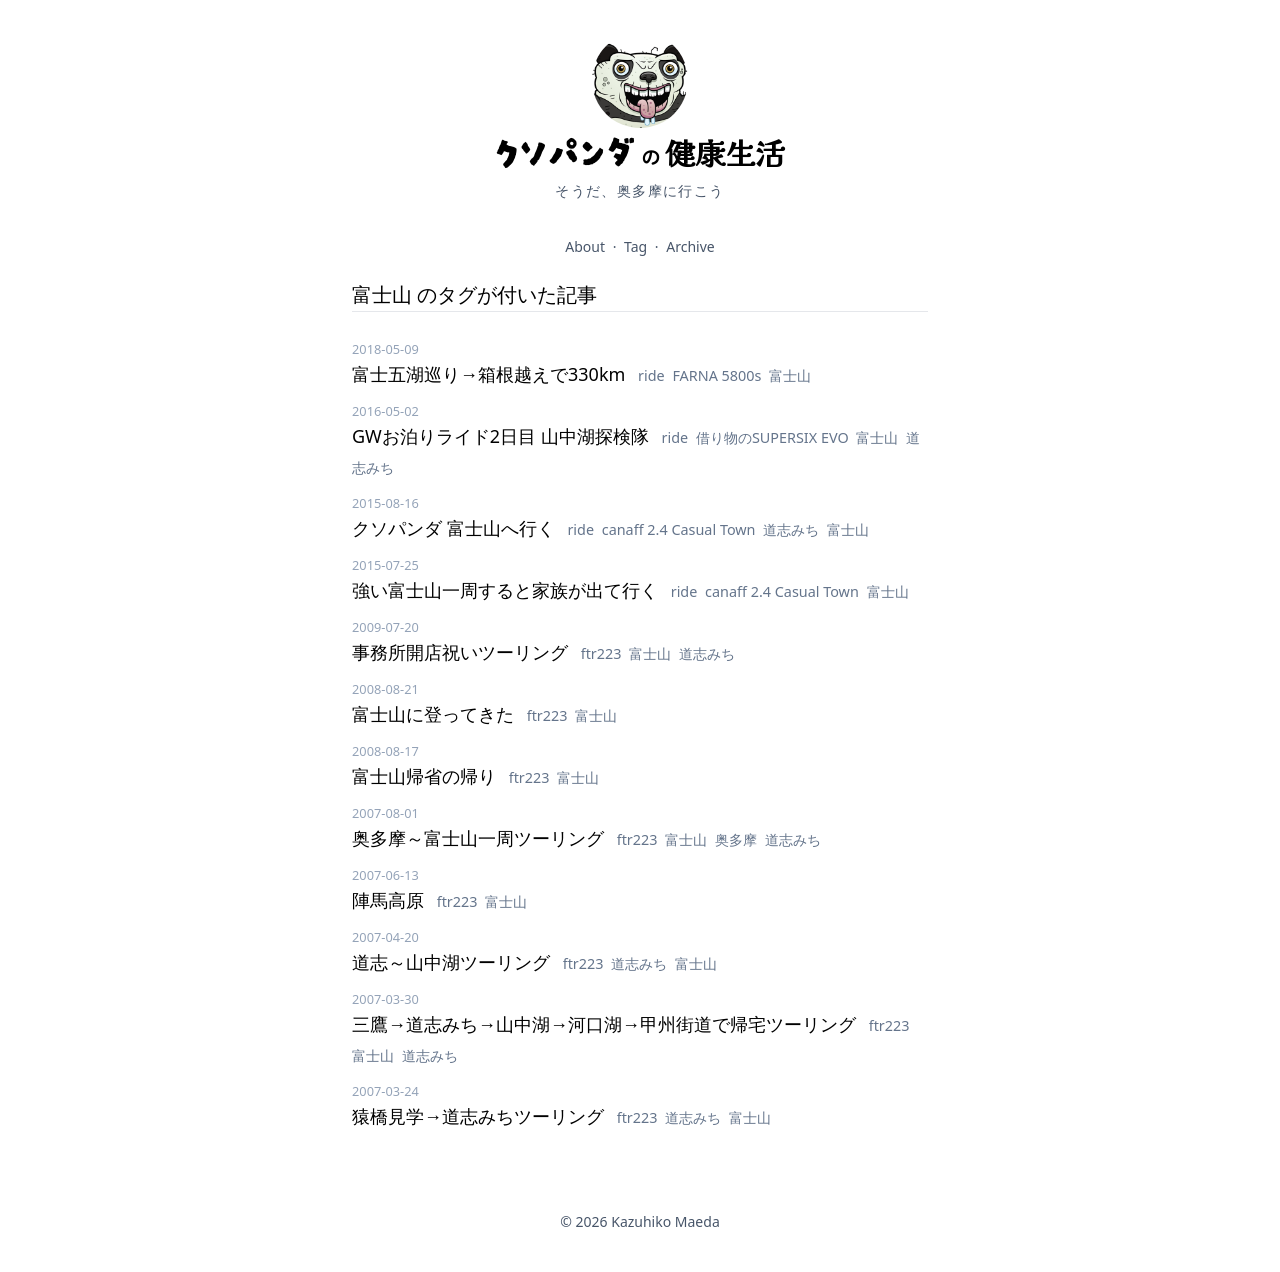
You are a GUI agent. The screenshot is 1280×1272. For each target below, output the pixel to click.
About (585, 246)
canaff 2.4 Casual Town (681, 529)
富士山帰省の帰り (426, 776)
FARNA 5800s (718, 375)
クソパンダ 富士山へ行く (455, 528)
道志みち (793, 529)
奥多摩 (738, 839)
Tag (635, 246)
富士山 (790, 375)
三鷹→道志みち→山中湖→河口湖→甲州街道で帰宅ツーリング (606, 1024)
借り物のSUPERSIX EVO (774, 437)
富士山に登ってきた (435, 714)
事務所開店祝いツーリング (462, 652)
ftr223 (603, 653)
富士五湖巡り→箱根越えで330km (491, 374)
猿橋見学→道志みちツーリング (480, 1116)
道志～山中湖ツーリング (453, 962)
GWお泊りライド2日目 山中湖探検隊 (503, 436)
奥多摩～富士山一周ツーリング (480, 838)
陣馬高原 (390, 900)
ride (653, 375)
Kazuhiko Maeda (665, 1221)
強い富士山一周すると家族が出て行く (507, 590)
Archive (690, 246)
